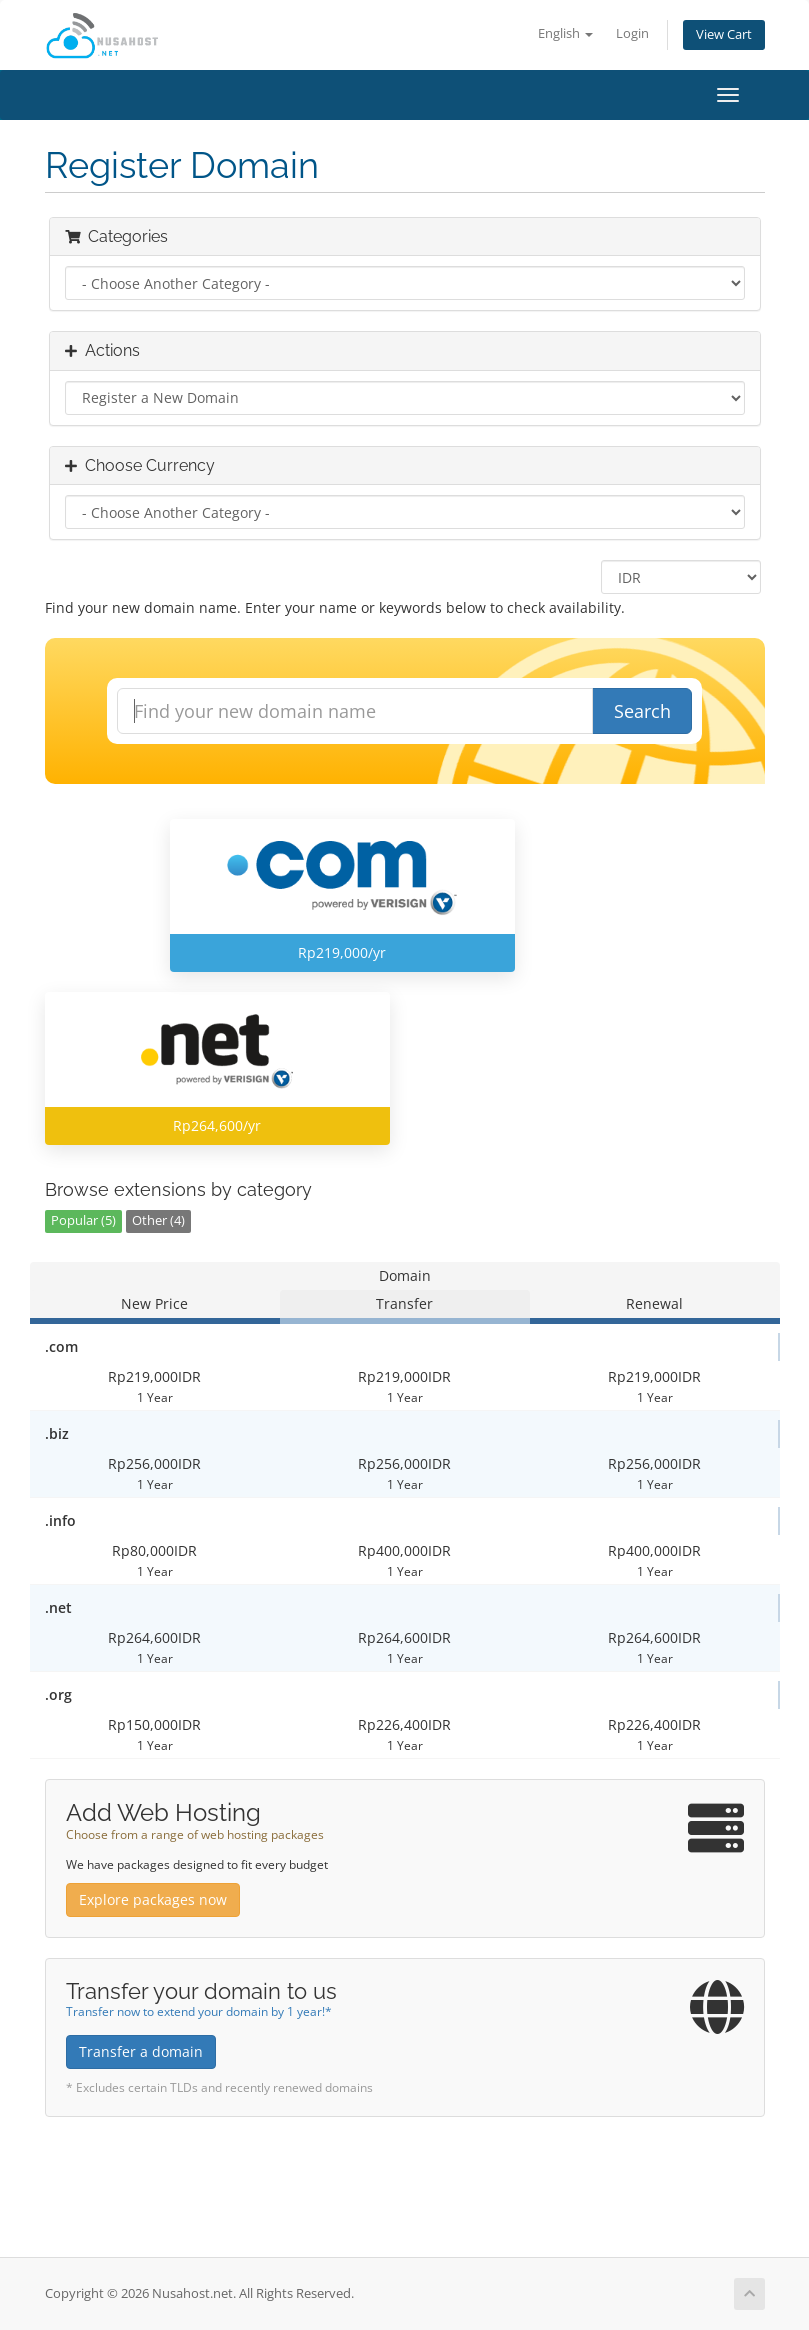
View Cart (724, 34)
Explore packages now (153, 1899)
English (565, 33)
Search (642, 711)
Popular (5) (83, 1220)
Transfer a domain (141, 2051)
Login (632, 33)
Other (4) (158, 1220)
